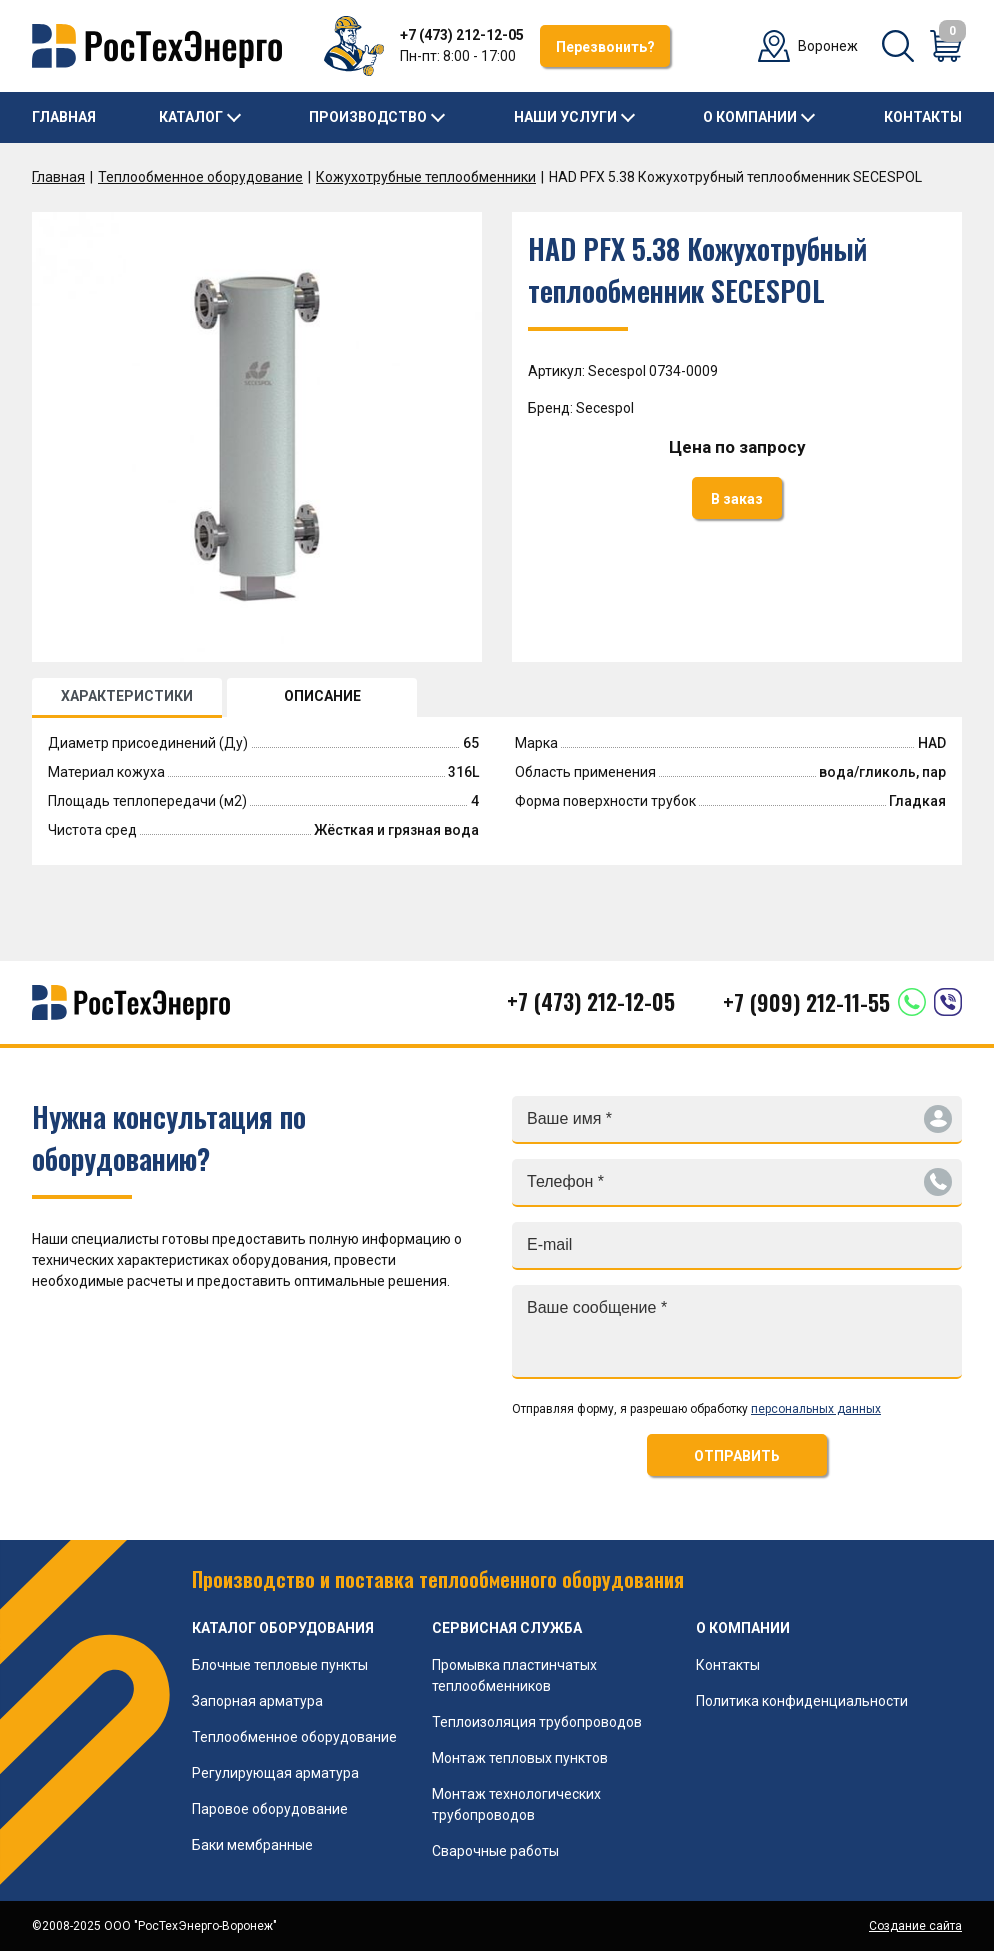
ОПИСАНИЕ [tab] (322, 696)
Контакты (923, 117)
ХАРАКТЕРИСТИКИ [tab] (127, 696)
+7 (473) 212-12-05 (462, 35)
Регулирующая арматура (275, 1773)
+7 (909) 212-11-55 (806, 1002)
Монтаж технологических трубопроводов (516, 1804)
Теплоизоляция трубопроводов (537, 1722)
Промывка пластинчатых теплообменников (514, 1675)
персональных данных (816, 1409)
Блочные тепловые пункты (280, 1665)
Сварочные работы (495, 1851)
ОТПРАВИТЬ (737, 1456)
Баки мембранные (252, 1845)
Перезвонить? (605, 47)
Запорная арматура (257, 1701)
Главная (64, 117)
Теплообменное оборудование (200, 177)
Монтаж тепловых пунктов (520, 1758)
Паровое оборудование (270, 1809)
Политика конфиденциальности (802, 1701)
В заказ (737, 499)
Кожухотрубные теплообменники (426, 177)
